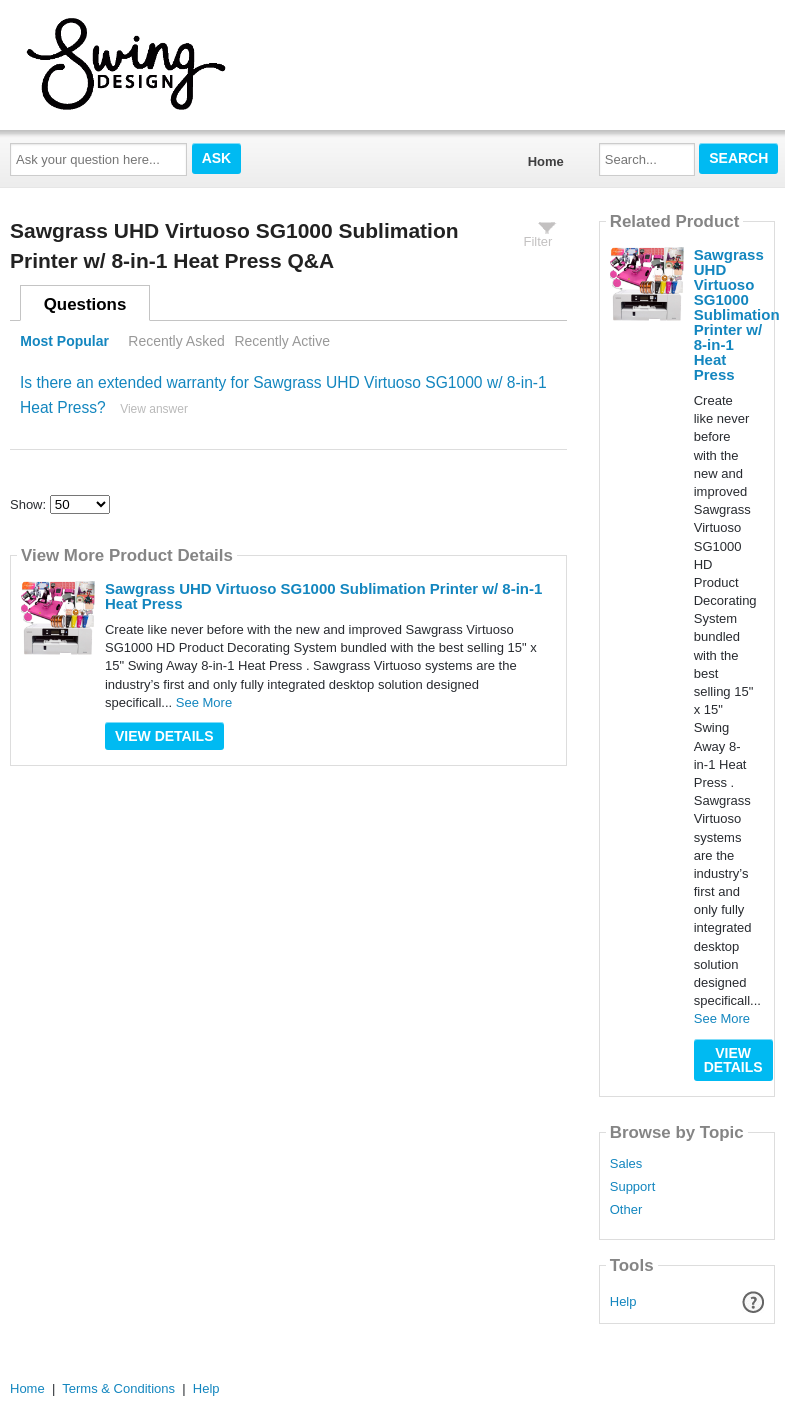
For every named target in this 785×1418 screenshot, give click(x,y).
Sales (626, 1164)
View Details (164, 736)
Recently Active (282, 341)
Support (633, 1187)
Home (546, 161)
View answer (154, 409)
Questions (85, 304)
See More (204, 702)
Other (626, 1210)
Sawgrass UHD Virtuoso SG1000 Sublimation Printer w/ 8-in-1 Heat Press (323, 596)
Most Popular (64, 341)
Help (623, 1301)
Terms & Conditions (118, 1388)
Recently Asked (176, 341)
